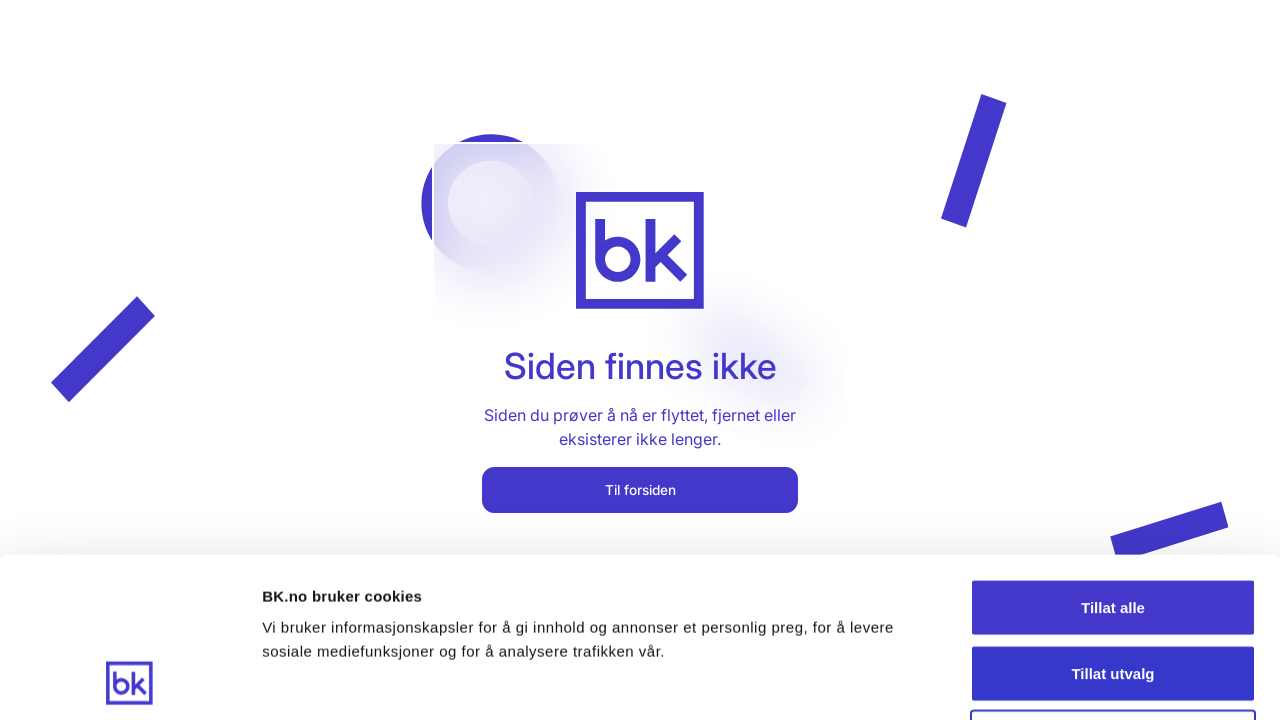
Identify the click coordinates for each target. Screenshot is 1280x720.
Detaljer (1065, 680)
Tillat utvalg (1112, 523)
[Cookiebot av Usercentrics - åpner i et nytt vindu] (129, 681)
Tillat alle (1113, 457)
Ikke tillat (1113, 588)
